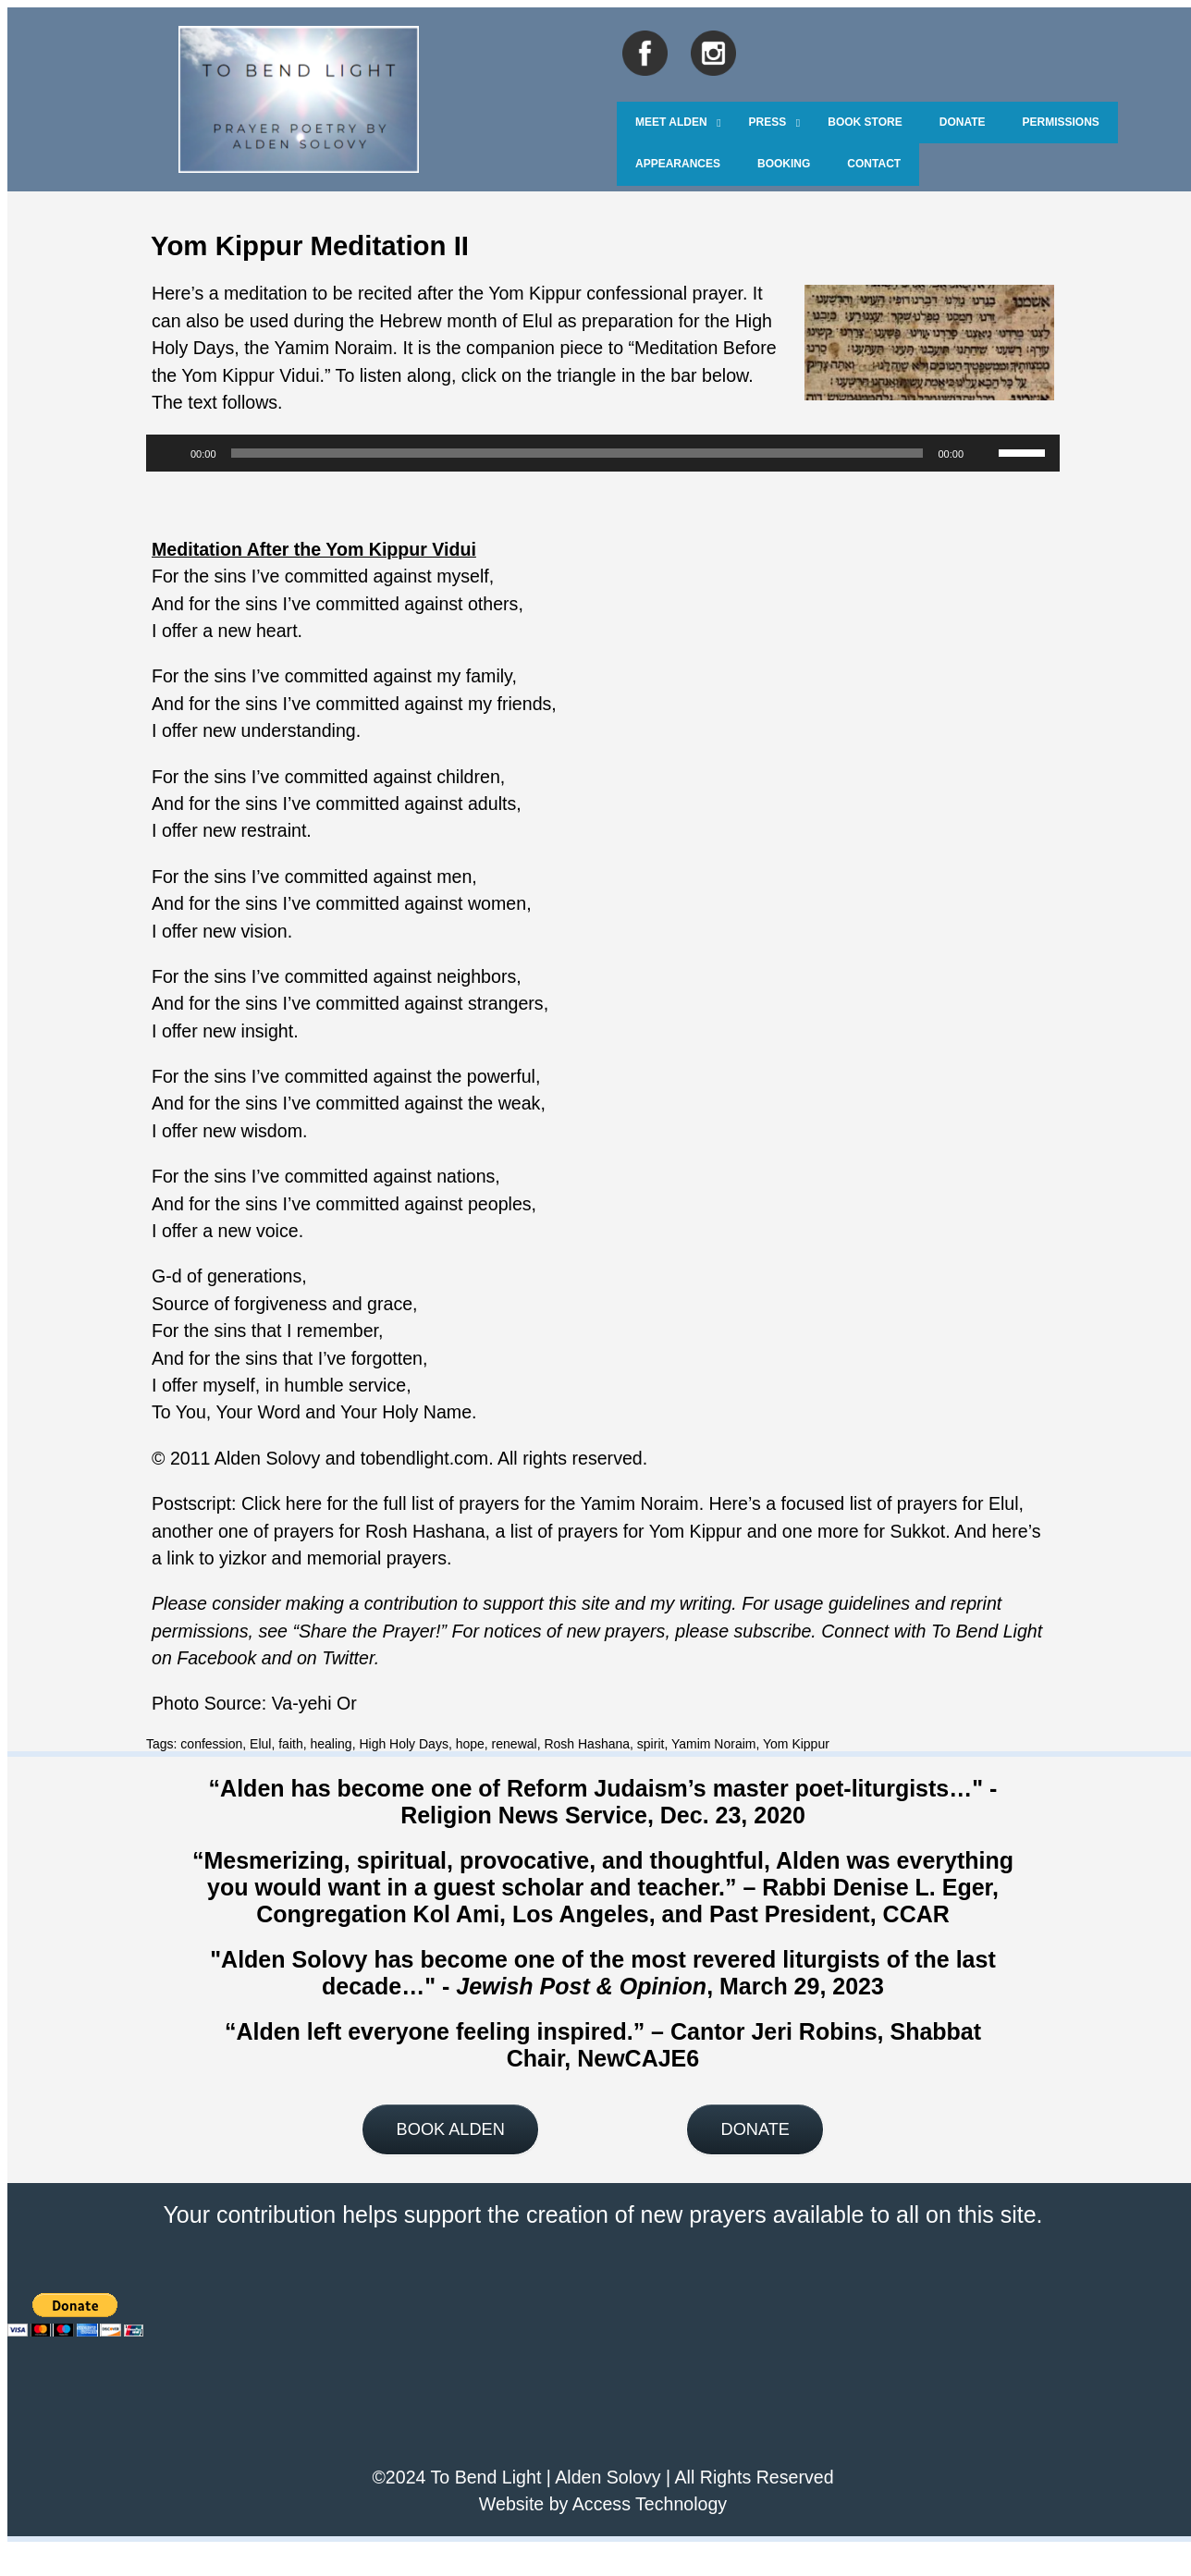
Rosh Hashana (587, 1743)
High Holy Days (403, 1743)
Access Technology (649, 2504)
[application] (603, 453)
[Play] (170, 453)
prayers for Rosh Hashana (379, 1531)
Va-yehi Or (314, 1703)
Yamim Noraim (334, 347)
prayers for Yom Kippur (650, 1531)
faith (290, 1743)
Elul (260, 1743)
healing (330, 1743)
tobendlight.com (424, 1458)
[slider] (577, 453)
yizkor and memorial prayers (333, 1558)
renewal (514, 1743)
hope (470, 1743)
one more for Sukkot (863, 1531)
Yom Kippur (796, 1743)
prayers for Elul (958, 1503)
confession (211, 1743)
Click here (281, 1503)
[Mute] (984, 453)
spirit (651, 1743)
